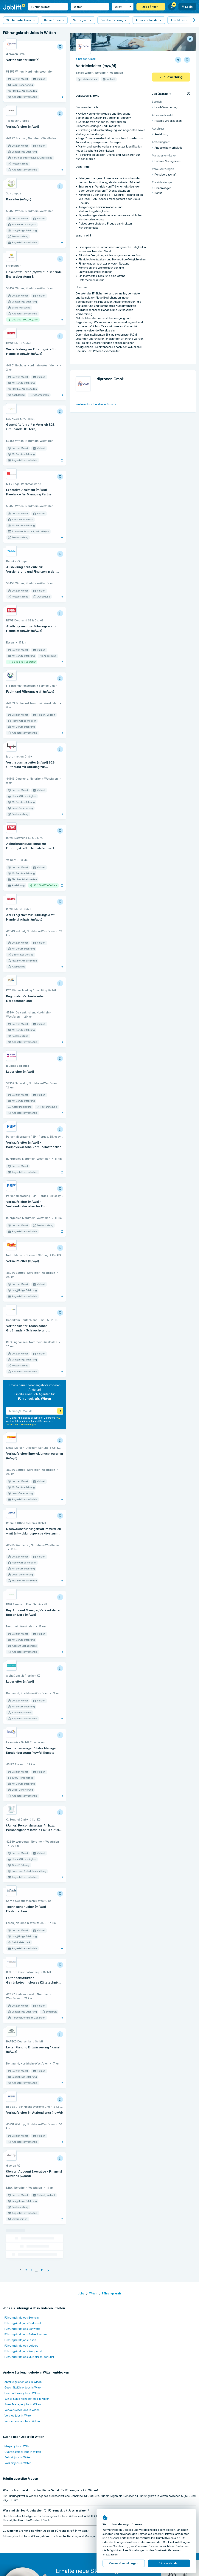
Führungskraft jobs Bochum (21, 2251)
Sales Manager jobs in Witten (22, 2338)
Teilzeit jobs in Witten (17, 2391)
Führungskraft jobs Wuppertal (23, 2285)
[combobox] (48, 6)
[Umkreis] (122, 6)
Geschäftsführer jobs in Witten (23, 2321)
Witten (93, 2227)
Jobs (81, 2227)
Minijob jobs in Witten (17, 2380)
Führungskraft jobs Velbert (21, 2279)
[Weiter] (48, 2194)
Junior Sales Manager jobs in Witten (26, 2332)
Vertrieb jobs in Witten (18, 2349)
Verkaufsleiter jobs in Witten (22, 2343)
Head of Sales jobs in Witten (22, 2327)
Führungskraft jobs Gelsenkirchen (25, 2268)
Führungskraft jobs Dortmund (22, 2257)
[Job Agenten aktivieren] (60, 1375)
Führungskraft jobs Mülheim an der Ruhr (29, 2290)
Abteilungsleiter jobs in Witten (23, 2315)
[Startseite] (14, 7)
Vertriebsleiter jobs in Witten (22, 2355)
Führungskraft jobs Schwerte (22, 2262)
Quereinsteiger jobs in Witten (22, 2385)
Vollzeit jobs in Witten (17, 2397)
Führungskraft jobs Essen (20, 2274)
